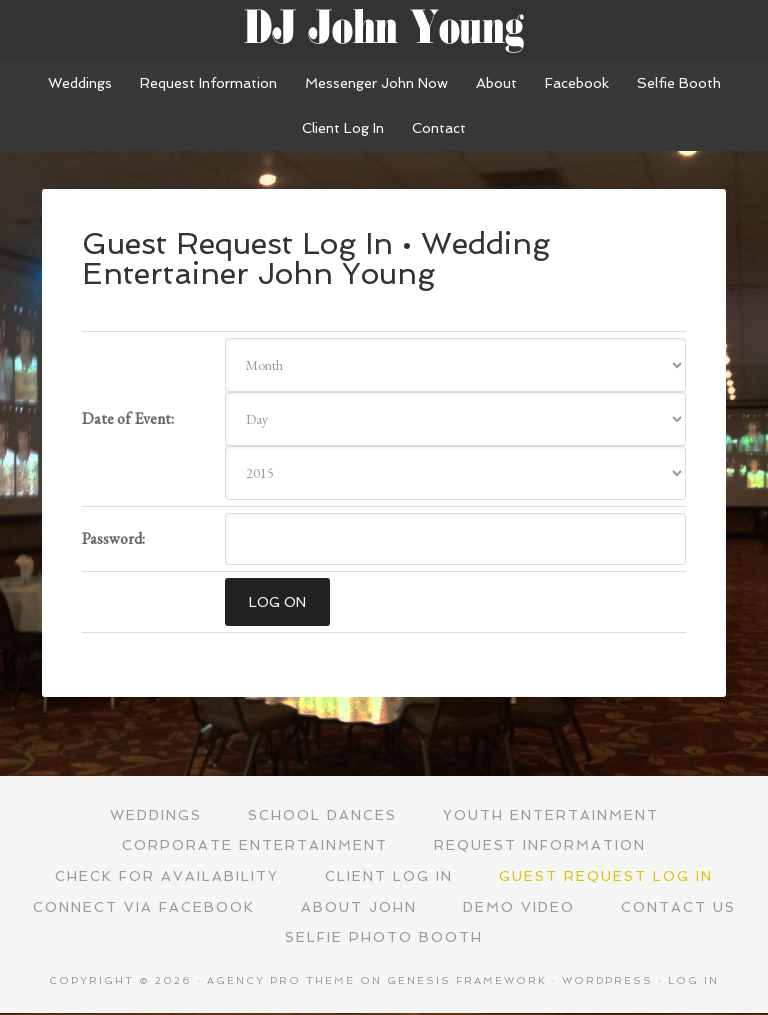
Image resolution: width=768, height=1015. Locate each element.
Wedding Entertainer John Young (384, 30)
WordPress (607, 982)
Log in (693, 982)
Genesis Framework (467, 982)
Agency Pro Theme (281, 982)
